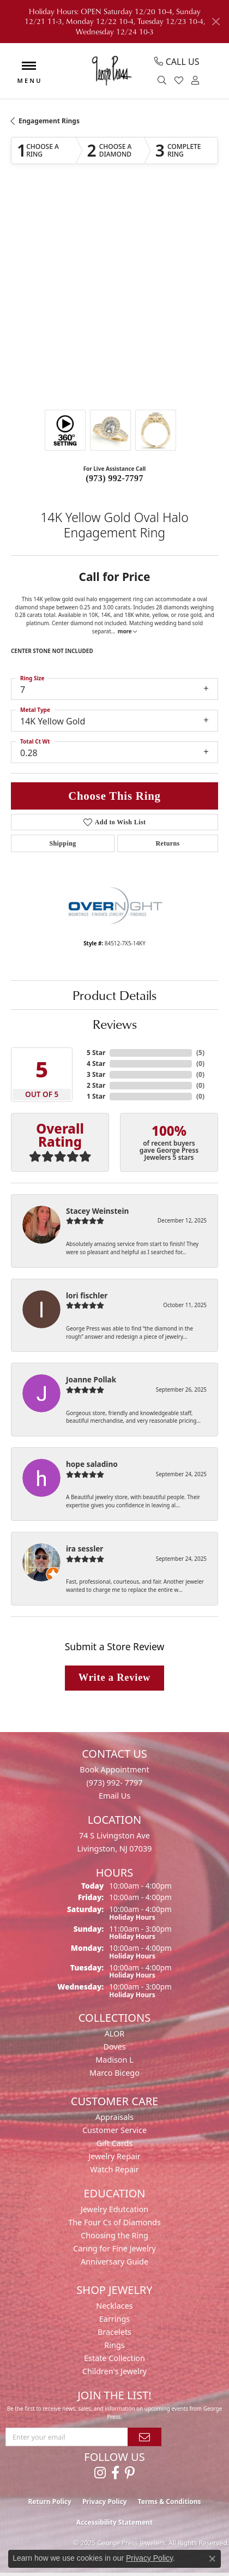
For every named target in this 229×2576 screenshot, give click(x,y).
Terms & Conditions (169, 2501)
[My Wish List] (180, 81)
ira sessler (84, 1548)
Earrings (114, 2319)
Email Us (114, 1795)
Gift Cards (115, 2143)
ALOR (115, 2033)
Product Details (114, 995)
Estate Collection (114, 2358)
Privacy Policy (104, 2501)
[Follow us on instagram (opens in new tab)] (100, 2472)
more (127, 631)
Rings (114, 2345)
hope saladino (92, 1464)
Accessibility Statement (114, 2522)
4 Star (96, 1063)
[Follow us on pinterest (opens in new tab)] (130, 2472)
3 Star (96, 1074)
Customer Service (114, 2130)
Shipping (62, 843)
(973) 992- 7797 (114, 1782)
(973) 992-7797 (114, 478)
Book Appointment (114, 1769)
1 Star (96, 1096)
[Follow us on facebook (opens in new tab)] (115, 2472)
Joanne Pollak (91, 1379)
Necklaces (114, 2306)
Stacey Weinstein (97, 1211)
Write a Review (114, 1677)
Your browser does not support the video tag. (114, 232)
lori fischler (86, 1295)
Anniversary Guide (114, 2261)
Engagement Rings (49, 120)
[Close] (215, 21)
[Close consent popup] (212, 2558)
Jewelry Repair (114, 2156)
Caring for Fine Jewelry (114, 2248)
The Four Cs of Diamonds (114, 2222)
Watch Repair (114, 2169)
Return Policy (49, 2501)
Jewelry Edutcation (114, 2209)
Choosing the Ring (114, 2235)
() (200, 1052)
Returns (167, 843)
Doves (114, 2046)
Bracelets (114, 2332)
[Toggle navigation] (28, 71)
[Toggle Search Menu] (163, 81)
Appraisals (114, 2117)
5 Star (96, 1052)
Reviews (115, 1024)
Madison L (114, 2059)
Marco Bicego (114, 2073)
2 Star (96, 1085)
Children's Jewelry (114, 2371)
